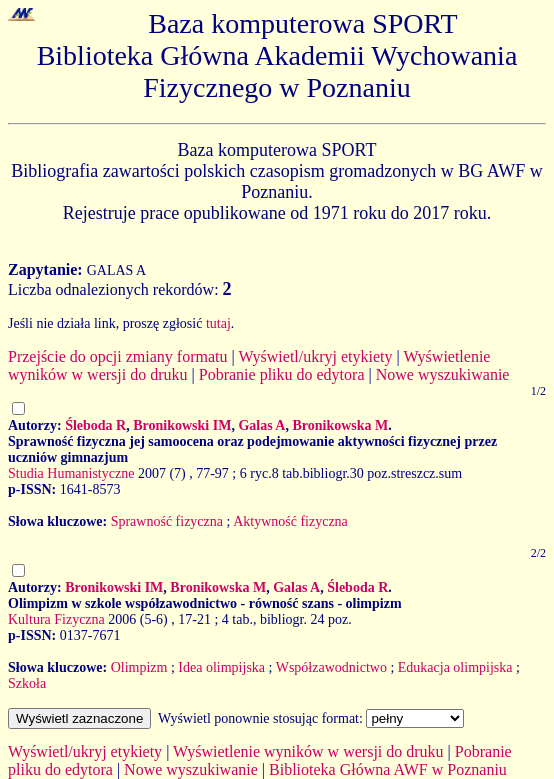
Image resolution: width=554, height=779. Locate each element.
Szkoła (27, 683)
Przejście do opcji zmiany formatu (117, 356)
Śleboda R (95, 425)
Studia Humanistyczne (71, 473)
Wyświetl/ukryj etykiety (315, 356)
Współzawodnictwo (331, 667)
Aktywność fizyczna (290, 521)
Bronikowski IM (182, 425)
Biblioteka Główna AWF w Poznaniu (388, 769)
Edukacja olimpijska (455, 667)
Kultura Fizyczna (56, 619)
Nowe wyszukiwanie (443, 374)
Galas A (261, 425)
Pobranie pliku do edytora (282, 374)
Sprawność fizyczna (167, 521)
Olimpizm (139, 667)
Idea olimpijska (221, 667)
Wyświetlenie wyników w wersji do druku (308, 751)
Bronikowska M (340, 425)
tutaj (218, 323)
